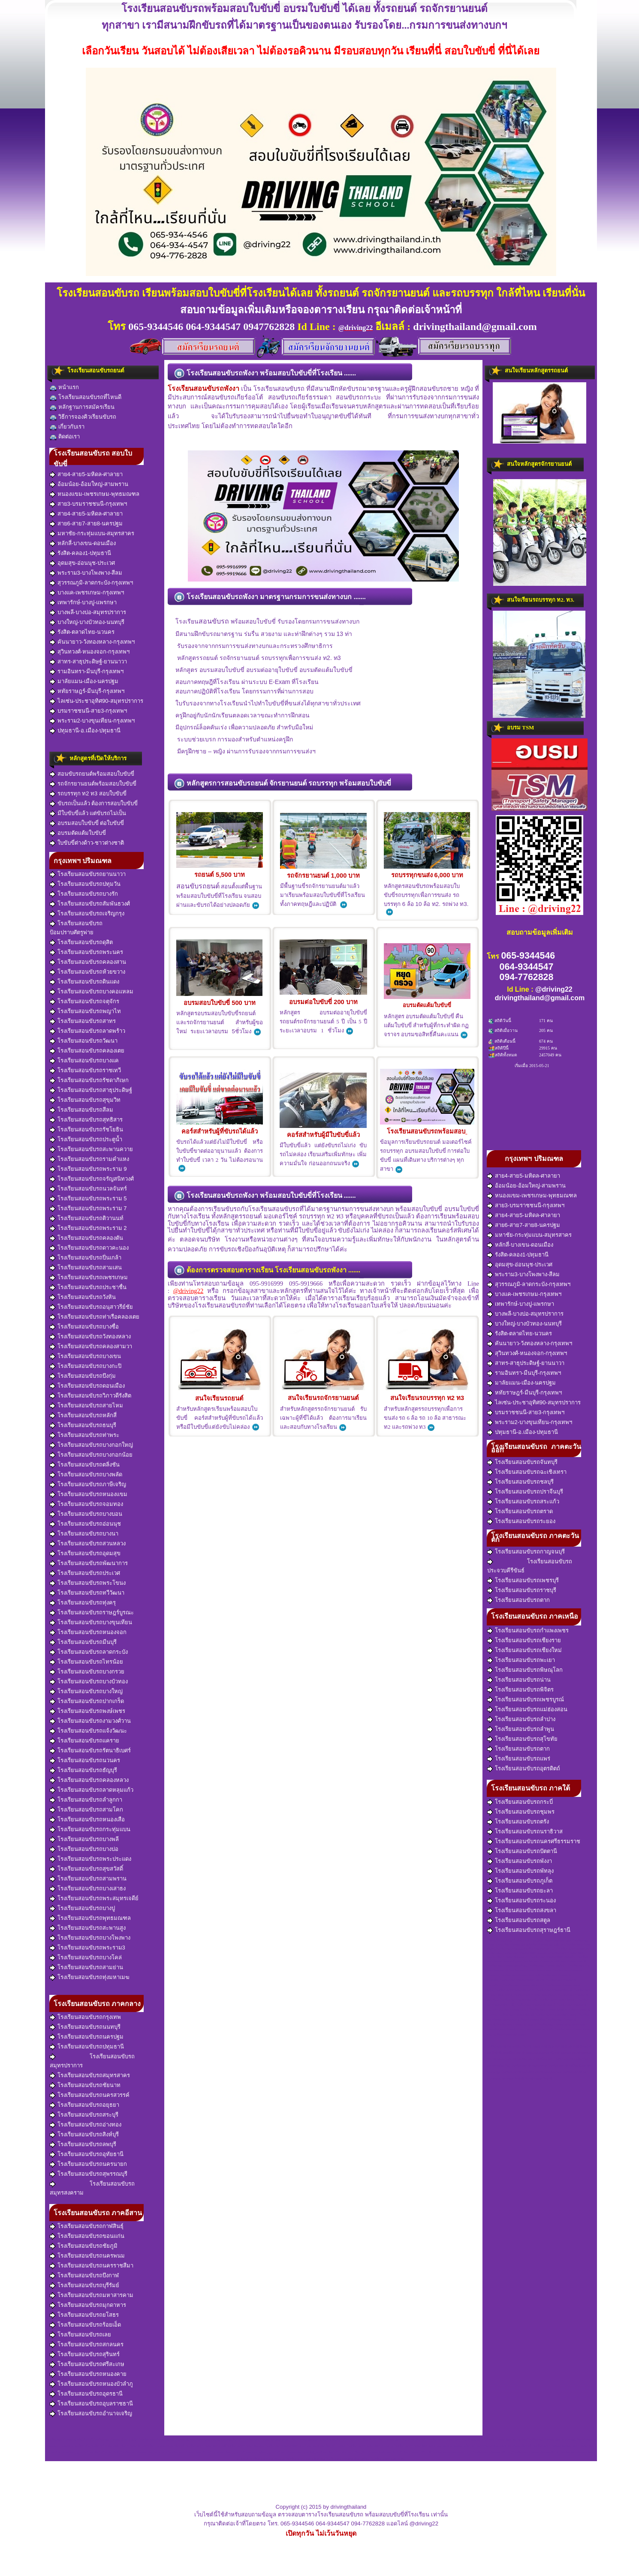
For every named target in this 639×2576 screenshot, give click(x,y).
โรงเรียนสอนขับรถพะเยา (521, 1660)
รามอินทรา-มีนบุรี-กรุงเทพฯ (87, 671)
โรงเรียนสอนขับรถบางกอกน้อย (91, 1454)
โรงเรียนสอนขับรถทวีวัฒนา (87, 1592)
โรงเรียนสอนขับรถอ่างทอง (85, 2124)
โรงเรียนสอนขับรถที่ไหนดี (85, 397)
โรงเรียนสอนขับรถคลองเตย (87, 1050)
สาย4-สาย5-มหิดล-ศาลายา (86, 474)
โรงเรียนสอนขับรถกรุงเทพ (85, 2017)
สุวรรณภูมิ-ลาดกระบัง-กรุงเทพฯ (91, 582)
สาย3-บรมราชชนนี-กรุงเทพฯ (88, 504)
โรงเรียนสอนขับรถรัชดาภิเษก (89, 1080)
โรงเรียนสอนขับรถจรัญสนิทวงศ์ (92, 1179)
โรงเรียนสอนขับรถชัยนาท (85, 2085)
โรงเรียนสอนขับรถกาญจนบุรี (526, 1551)
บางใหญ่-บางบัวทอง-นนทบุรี (87, 622)
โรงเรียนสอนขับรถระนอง (521, 1900)
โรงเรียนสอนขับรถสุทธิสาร (86, 1119)
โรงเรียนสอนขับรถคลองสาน (88, 962)
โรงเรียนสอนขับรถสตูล (518, 1920)
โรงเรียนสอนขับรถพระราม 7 (88, 1208)
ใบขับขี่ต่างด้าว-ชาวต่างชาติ (87, 843)
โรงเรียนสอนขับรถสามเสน (86, 1267)
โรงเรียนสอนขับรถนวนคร (85, 1760)
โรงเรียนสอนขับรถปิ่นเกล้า (85, 1257)
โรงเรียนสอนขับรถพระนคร (86, 952)
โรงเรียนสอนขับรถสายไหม (86, 1405)
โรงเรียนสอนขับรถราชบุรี (521, 1590)
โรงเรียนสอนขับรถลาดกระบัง (89, 1652)
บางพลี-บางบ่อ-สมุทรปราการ (88, 612)
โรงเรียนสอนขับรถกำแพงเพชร (528, 1630)
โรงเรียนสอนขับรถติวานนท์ (87, 1218)
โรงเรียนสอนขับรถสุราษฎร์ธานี (528, 1930)
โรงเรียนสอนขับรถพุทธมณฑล (90, 1918)
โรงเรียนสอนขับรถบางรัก (84, 894)
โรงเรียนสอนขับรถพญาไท (85, 1011)
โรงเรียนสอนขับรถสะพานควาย (91, 1149)
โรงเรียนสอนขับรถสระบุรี (84, 2114)
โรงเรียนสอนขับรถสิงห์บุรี (84, 2134)
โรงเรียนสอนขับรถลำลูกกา (86, 1799)
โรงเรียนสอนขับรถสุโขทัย (522, 1739)
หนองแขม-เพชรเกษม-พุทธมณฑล (94, 494)
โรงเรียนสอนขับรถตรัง (518, 1821)
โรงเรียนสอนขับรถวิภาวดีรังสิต (90, 1395)
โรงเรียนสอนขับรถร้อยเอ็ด (85, 2324)
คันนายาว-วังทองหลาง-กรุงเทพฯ (92, 642)
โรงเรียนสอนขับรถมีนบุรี (83, 1642)
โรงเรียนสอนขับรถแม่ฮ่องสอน (527, 1709)
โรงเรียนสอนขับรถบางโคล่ (86, 1957)
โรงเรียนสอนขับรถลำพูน (520, 1729)
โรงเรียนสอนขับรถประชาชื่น (88, 1287)
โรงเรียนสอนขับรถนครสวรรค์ (90, 2095)
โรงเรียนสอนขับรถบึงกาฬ (84, 2275)
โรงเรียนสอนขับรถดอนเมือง (87, 1385)
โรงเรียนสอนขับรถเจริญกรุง (87, 913)
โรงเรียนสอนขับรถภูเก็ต (519, 1880)
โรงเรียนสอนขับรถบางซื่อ (84, 1326)
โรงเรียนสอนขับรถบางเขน (85, 1356)
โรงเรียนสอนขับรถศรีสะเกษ (87, 2364)
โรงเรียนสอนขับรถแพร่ (518, 1758)
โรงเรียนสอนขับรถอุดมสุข (85, 1553)
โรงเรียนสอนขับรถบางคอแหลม (91, 991)
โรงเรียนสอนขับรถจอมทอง (86, 1504)
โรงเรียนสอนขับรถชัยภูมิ (84, 2246)
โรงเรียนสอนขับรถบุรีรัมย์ (84, 2285)
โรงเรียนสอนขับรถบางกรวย (87, 1671)
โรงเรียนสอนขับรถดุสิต (81, 942)
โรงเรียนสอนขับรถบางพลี (84, 1839)
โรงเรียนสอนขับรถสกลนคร (87, 2344)
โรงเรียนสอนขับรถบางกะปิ (85, 1366)
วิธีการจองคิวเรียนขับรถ (83, 417)
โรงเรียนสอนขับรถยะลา (520, 1890)
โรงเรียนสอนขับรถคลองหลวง (89, 1780)
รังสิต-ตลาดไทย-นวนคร (82, 632)
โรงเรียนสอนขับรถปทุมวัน (85, 884)
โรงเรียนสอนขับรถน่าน (519, 1679)
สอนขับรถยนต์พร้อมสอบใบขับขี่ (92, 774)
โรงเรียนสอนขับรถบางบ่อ (84, 1849)
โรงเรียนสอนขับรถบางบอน (86, 1514)
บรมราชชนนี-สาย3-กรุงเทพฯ (88, 711)
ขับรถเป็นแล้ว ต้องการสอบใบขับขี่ (94, 803)
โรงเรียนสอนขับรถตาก (518, 1600)
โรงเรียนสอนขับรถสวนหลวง (88, 1543)
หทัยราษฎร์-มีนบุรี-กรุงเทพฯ (87, 691)
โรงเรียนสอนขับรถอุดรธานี (86, 2393)
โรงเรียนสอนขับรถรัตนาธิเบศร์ (90, 1750)
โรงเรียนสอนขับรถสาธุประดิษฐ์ (91, 1090)
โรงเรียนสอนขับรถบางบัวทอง (89, 1681)
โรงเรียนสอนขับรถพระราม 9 (88, 1169)
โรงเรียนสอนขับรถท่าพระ (84, 1435)
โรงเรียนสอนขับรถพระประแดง (90, 1859)
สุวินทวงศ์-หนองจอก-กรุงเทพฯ (90, 651)
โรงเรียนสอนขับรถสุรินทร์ (85, 2354)
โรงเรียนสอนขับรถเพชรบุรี (523, 1580)
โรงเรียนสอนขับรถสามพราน (88, 1878)
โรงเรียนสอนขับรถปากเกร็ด (87, 1701)
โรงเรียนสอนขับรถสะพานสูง (88, 1928)
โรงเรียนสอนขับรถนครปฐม (87, 2036)
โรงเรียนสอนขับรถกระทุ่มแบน (90, 1829)
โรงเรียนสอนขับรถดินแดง (84, 981)
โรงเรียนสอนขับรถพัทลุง (520, 1871)
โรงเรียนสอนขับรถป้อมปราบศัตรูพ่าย (76, 928)
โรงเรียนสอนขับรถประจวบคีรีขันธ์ (529, 1566)
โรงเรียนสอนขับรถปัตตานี (522, 1851)
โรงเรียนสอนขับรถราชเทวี (85, 1070)
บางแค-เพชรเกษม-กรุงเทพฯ (87, 592)
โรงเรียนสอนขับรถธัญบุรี (83, 1770)
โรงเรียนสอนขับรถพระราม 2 (88, 1228)
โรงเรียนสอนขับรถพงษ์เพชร (87, 1711)
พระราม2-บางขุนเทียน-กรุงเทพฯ (92, 720)
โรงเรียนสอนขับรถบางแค (84, 1060)
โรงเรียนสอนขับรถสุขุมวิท (85, 1100)
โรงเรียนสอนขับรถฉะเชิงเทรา (527, 1472)
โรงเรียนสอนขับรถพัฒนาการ (89, 1563)
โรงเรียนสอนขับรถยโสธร (84, 2315)
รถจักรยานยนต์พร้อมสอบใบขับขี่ (93, 783)
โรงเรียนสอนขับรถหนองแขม (88, 1494)
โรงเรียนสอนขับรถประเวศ (85, 1573)
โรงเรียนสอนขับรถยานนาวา (88, 874)
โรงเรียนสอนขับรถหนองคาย (88, 2374)
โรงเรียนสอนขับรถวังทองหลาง (90, 1336)
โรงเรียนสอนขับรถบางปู (82, 1908)
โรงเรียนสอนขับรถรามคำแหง (89, 1159)
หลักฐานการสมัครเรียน (82, 407)
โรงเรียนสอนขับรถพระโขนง (88, 1583)
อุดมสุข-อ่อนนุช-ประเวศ (82, 563)
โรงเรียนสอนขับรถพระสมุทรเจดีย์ (94, 1898)
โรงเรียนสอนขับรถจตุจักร (84, 1001)
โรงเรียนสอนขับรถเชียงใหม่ (524, 1650)
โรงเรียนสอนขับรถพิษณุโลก (525, 1670)
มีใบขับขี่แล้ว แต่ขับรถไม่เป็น (88, 813)
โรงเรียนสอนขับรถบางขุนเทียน (91, 1622)
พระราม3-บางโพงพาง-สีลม (86, 573)
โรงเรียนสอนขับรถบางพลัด (86, 1474)
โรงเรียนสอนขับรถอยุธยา (84, 2105)
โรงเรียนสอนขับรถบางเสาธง (88, 1888)
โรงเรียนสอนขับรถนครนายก (88, 2164)
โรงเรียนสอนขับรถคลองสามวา (91, 1346)
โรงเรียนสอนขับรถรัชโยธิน (86, 1129)
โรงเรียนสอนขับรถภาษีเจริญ (88, 1484)
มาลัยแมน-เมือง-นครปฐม (84, 681)
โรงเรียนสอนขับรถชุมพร (521, 1811)
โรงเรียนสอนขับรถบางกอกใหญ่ (91, 1445)
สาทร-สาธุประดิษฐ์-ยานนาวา (88, 661)
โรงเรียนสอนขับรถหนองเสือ (87, 1819)
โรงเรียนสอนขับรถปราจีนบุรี (525, 1491)
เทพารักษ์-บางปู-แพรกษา (83, 602)
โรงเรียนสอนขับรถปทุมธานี (87, 2046)
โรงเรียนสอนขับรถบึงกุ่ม (83, 1376)
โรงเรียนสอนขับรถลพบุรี (83, 2144)
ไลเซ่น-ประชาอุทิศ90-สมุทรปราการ (96, 701)
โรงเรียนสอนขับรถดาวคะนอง (89, 1248)
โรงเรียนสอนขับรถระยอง (521, 1521)
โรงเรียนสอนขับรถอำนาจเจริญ (91, 2413)
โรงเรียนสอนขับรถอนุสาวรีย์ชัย (91, 1307)
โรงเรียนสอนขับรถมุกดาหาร (88, 2305)
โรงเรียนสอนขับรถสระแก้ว (523, 1501)
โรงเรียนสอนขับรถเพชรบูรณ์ (525, 1699)
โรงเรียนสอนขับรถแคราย (84, 1740)
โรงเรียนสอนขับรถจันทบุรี (522, 1462)
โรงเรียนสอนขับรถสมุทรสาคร (90, 2075)
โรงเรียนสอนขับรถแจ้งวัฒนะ (88, 1730)
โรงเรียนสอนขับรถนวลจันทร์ (88, 1188)
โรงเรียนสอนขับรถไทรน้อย (86, 1661)
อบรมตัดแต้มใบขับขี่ (78, 833)
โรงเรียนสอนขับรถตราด (520, 1511)
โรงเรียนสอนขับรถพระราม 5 (88, 1198)
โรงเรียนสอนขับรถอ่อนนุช (85, 1523)
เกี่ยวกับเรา (67, 427)
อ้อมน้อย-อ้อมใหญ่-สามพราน (89, 484)
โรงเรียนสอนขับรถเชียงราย (524, 1640)
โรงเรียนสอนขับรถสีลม (81, 1110)
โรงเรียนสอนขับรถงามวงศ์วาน (90, 1721)
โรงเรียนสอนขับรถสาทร (83, 1021)
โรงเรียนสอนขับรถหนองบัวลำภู (91, 2384)
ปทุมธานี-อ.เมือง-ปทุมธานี (85, 730)
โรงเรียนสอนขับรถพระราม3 (87, 1947)
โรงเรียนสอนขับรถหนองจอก (88, 1632)
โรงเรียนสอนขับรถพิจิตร (520, 1689)
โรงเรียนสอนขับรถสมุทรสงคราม (92, 2188)
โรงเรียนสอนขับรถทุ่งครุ (83, 1602)
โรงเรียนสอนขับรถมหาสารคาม (91, 2295)
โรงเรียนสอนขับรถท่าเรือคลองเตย (94, 1316)
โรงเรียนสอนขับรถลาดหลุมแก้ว (91, 1790)
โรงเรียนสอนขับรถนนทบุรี (85, 2027)
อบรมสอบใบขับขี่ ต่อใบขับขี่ (87, 823)
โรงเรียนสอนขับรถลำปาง (521, 1719)
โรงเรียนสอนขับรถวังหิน (83, 1297)
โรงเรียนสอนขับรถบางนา (84, 1533)
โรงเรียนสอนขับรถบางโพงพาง (90, 1937)
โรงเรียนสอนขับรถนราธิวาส (525, 1831)
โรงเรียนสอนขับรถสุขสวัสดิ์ (86, 1868)
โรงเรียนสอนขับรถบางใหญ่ (86, 1691)
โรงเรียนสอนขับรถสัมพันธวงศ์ (90, 903)
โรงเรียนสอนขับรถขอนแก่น (87, 2236)
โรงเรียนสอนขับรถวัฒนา (84, 1041)
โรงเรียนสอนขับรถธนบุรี (83, 1425)
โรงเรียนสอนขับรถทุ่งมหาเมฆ (90, 1977)
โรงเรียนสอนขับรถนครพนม (87, 2255)
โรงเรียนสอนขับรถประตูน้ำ (86, 1139)
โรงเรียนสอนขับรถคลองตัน (86, 1238)
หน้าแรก (64, 387)
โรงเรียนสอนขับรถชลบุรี (520, 1481)
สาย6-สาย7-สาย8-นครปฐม (86, 523)
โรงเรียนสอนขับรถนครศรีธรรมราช (533, 1841)
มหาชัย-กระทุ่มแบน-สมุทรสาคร (92, 533)
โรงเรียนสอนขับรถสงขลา (521, 1910)
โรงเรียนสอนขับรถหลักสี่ (83, 1415)
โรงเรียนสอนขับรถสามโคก (86, 1809)
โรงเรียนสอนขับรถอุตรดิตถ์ (523, 1768)
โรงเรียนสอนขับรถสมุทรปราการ (92, 2061)
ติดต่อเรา (65, 437)
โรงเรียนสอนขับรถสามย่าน (86, 1967)
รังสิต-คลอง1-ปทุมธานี (81, 553)
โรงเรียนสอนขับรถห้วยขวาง (87, 972)
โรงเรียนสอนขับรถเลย (80, 2334)
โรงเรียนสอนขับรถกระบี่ (520, 1802)
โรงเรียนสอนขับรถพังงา (519, 1861)
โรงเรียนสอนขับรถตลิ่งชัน (85, 1464)
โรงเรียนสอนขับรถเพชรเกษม (89, 1277)
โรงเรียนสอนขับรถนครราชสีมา (91, 2265)
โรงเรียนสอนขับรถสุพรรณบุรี (88, 2174)
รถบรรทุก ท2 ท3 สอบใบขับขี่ (88, 793)
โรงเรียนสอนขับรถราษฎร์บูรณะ (92, 1612)
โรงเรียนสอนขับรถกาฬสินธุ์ (87, 2226)
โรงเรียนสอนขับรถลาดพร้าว (87, 1031)
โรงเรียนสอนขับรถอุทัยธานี (87, 2154)
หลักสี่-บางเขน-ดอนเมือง (83, 543)
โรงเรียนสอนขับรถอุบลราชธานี (91, 2403)
